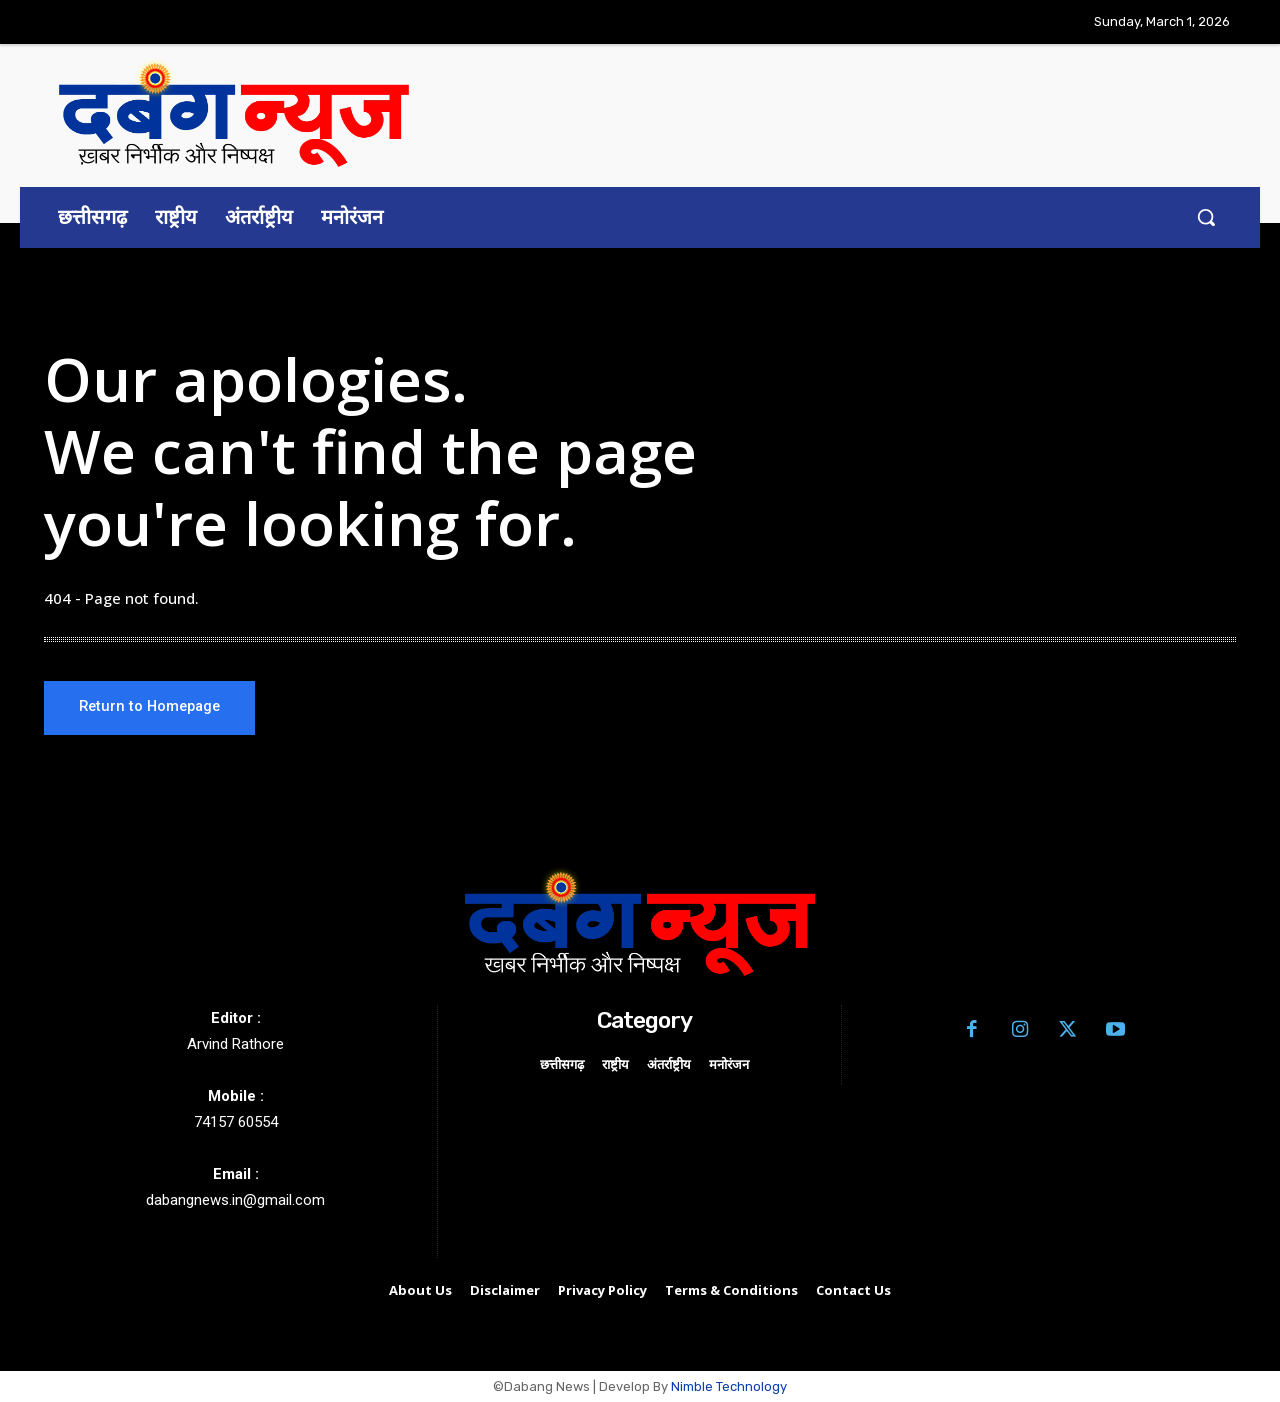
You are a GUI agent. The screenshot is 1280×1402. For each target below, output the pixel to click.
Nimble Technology (729, 1387)
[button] (1206, 217)
